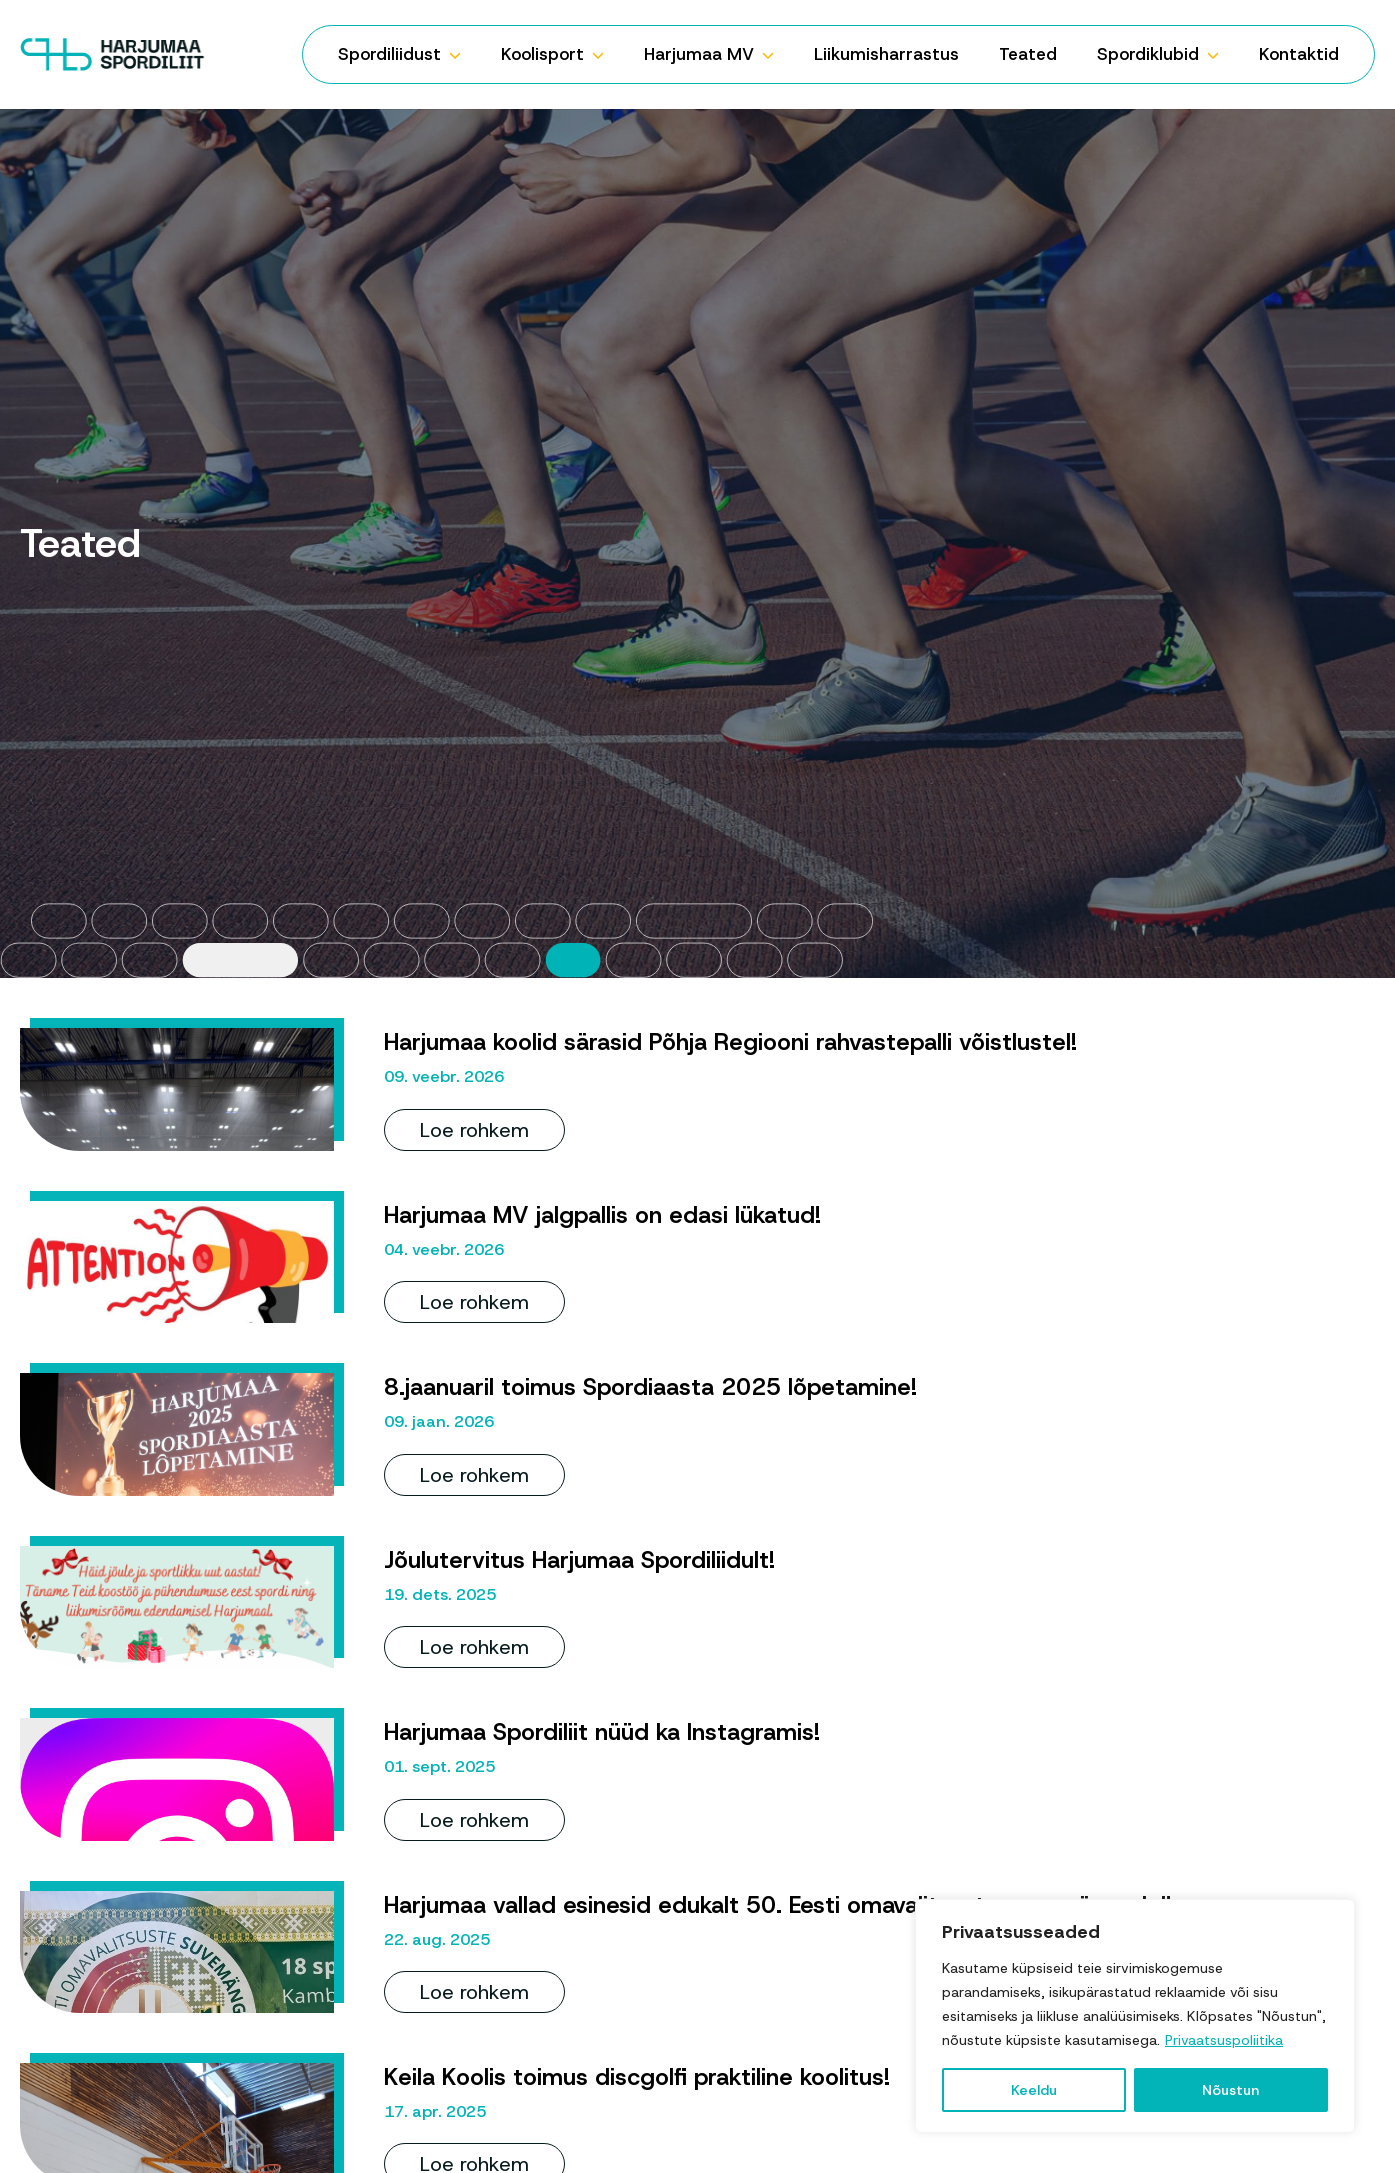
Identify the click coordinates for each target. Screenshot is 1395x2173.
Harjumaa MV (699, 54)
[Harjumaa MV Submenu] (774, 54)
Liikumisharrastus (886, 54)
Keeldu (1034, 2090)
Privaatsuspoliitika (1224, 2040)
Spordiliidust (389, 54)
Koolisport (542, 54)
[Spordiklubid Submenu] (1219, 54)
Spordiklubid (1148, 54)
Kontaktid (1299, 54)
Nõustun (1230, 2090)
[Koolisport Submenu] (604, 54)
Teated (1028, 54)
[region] (1135, 2016)
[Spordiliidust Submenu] (461, 54)
